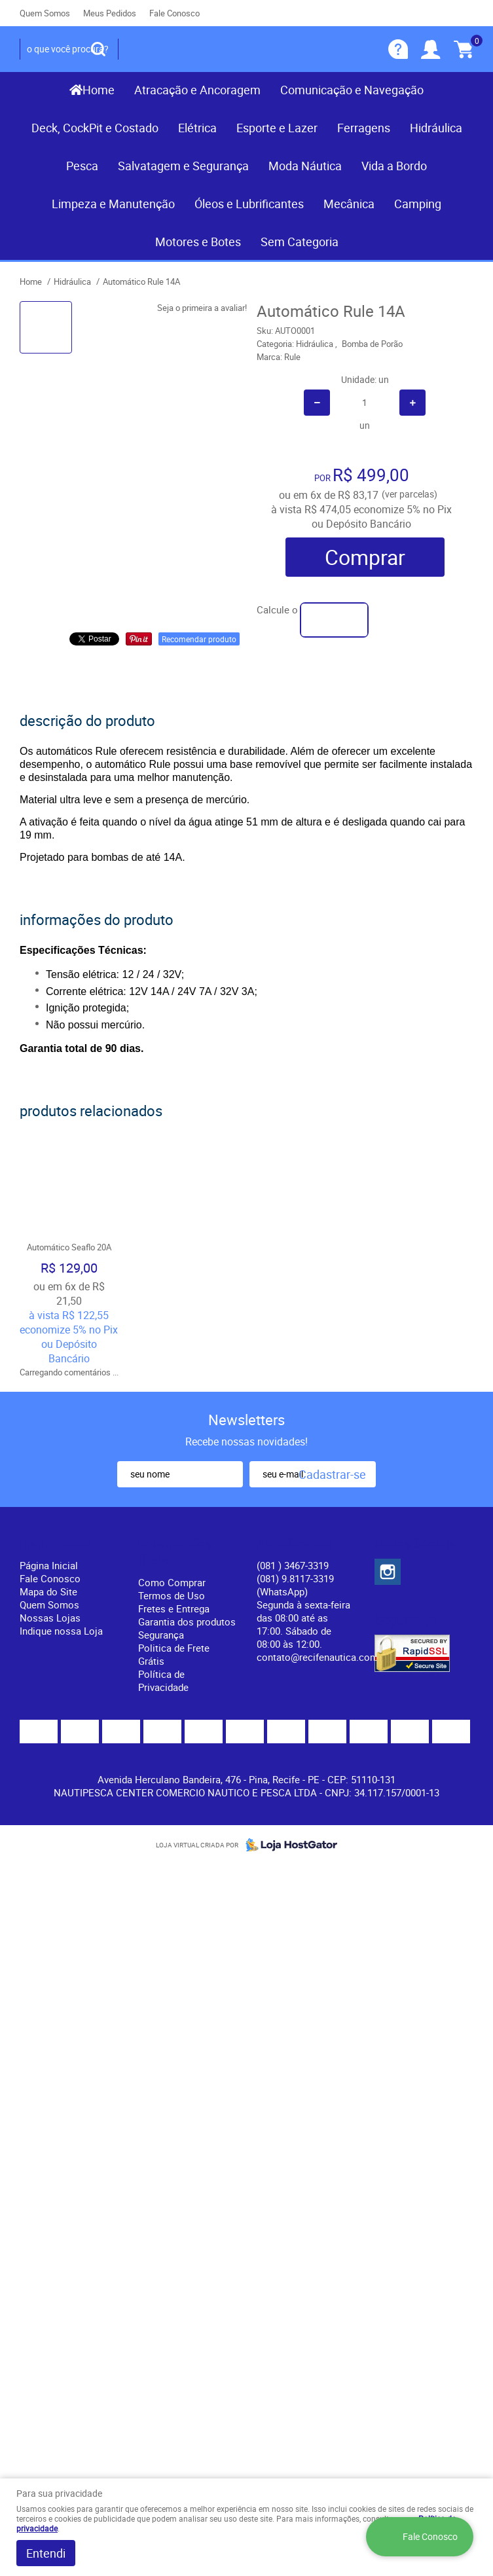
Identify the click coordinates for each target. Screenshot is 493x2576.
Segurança (161, 1634)
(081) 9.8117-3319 (295, 1585)
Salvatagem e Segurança (183, 165)
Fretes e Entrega (174, 1608)
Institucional (55, 1543)
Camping (417, 203)
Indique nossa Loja (61, 1630)
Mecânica (348, 203)
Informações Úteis (174, 1552)
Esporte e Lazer (277, 128)
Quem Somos (45, 13)
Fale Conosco (174, 13)
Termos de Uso (171, 1595)
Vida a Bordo (394, 165)
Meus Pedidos (109, 13)
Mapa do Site (48, 1591)
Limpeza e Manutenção (113, 203)
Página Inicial (49, 1565)
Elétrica (197, 128)
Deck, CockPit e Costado (94, 128)
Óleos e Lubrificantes (249, 203)
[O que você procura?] (98, 49)
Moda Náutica (305, 165)
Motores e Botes (198, 241)
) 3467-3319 (293, 1565)
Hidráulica (436, 128)
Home (98, 90)
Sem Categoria (299, 241)
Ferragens (363, 128)
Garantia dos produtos (187, 1621)
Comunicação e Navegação (352, 90)
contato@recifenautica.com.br (323, 1656)
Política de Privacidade (163, 1680)
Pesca (82, 165)
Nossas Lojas (50, 1617)
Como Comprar (172, 1582)
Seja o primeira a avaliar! (202, 308)
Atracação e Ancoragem (197, 90)
